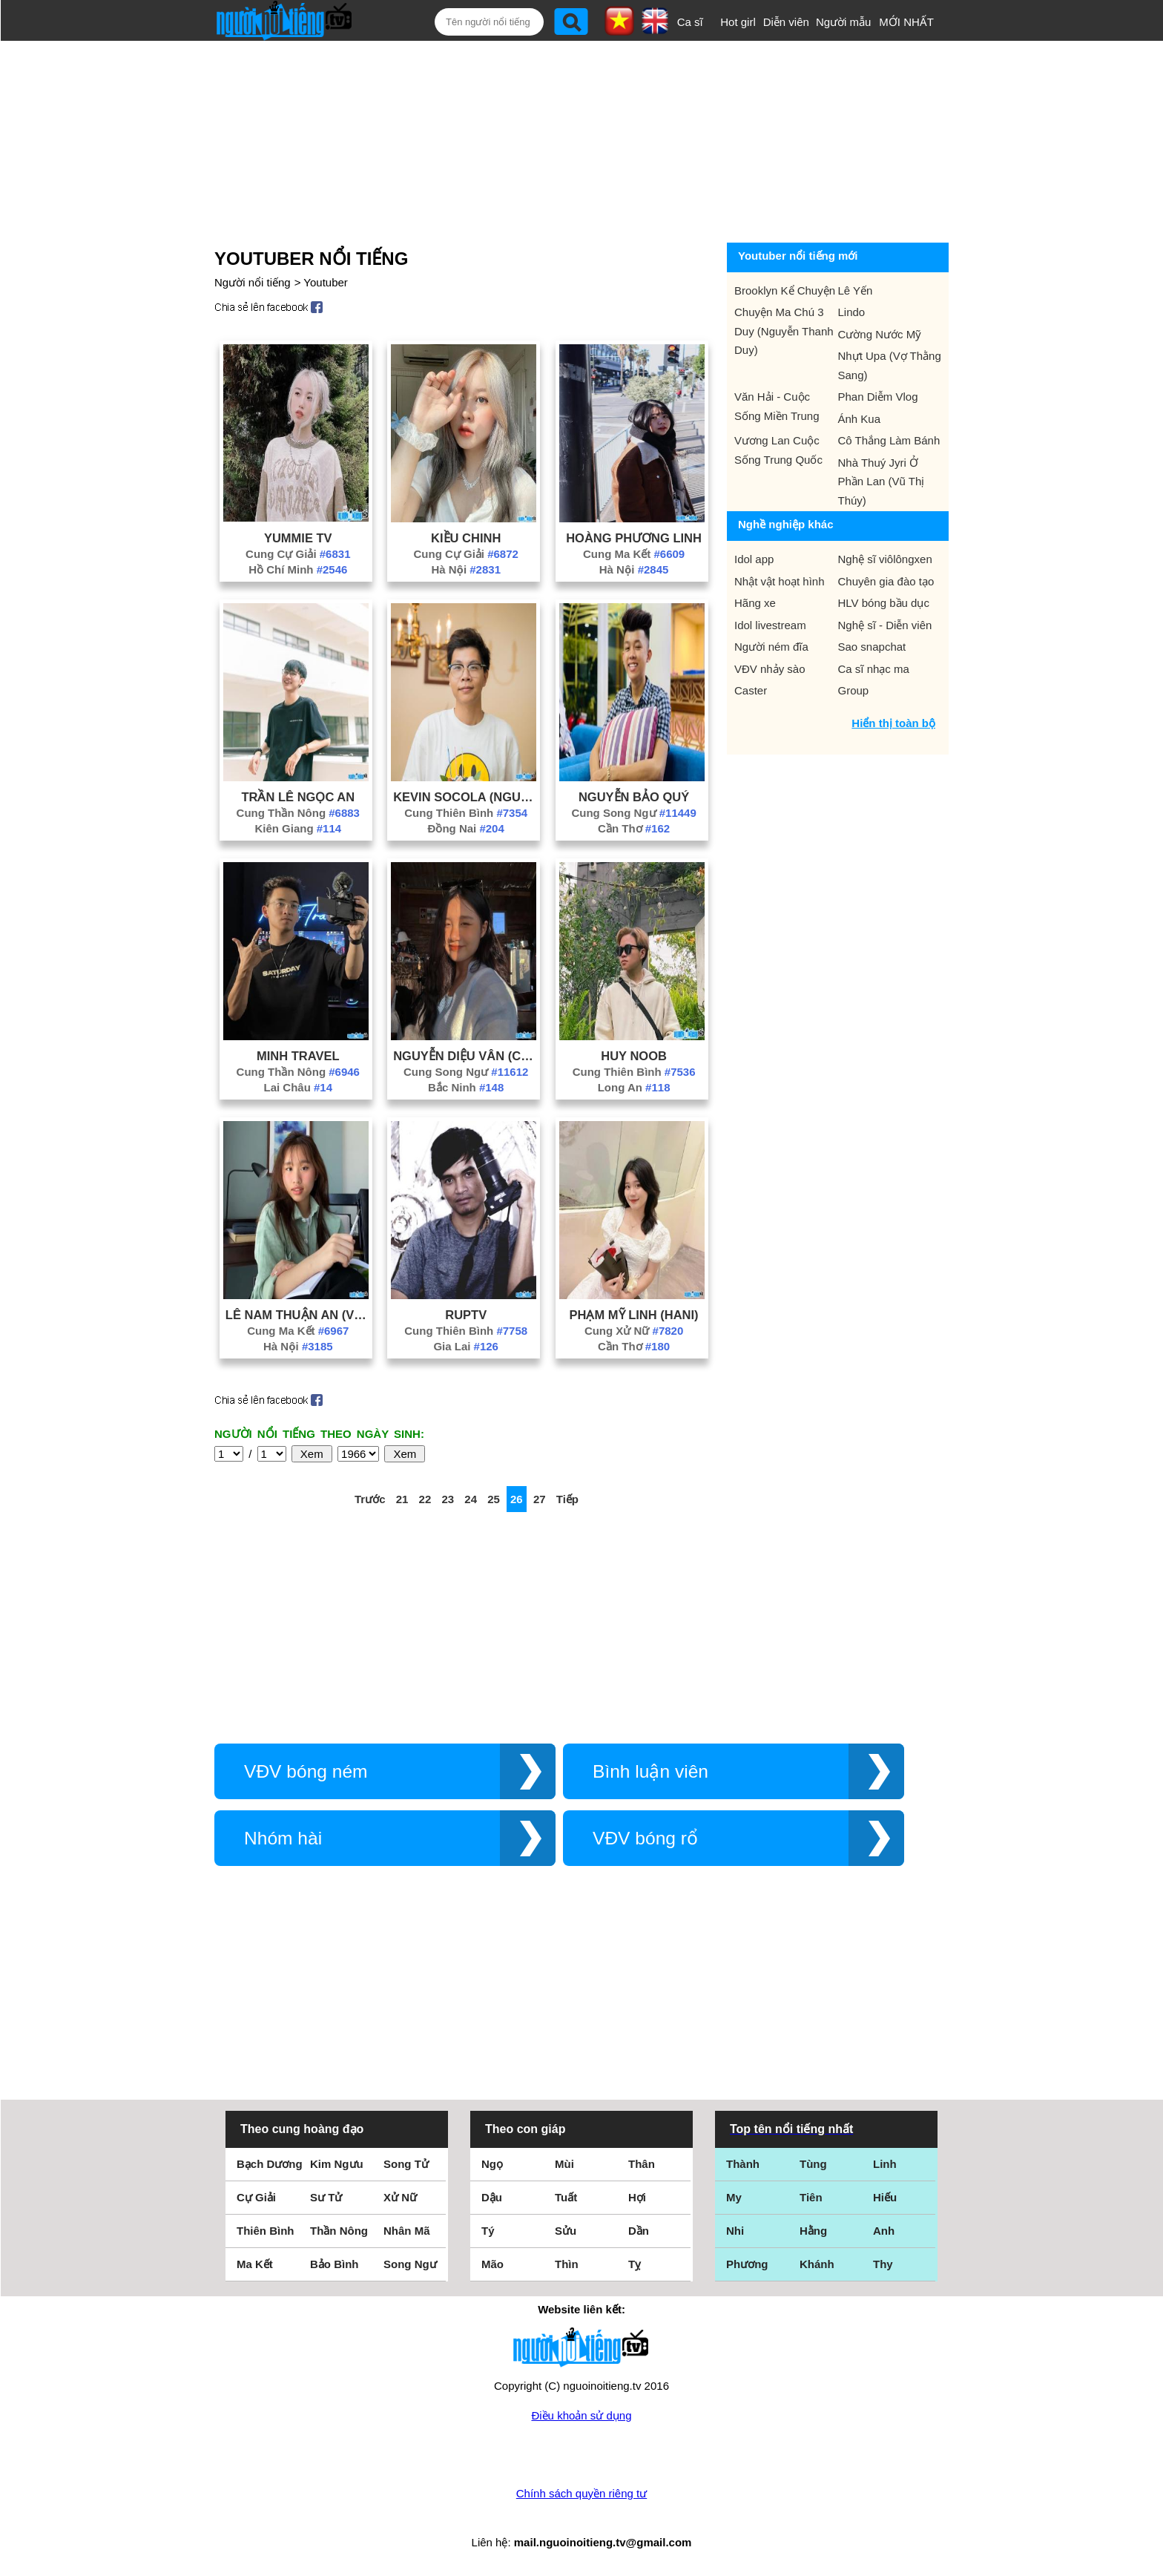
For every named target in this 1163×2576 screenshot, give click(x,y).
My (734, 2197)
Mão (492, 2264)
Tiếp (567, 1499)
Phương (747, 2264)
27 (539, 1499)
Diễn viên (786, 22)
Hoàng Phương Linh (634, 538)
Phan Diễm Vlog (878, 396)
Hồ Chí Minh (297, 569)
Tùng (813, 2164)
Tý (488, 2230)
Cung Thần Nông (298, 812)
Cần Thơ (634, 828)
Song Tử (406, 2164)
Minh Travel (298, 1055)
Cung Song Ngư (633, 812)
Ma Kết (255, 2264)
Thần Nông (339, 2230)
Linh (885, 2164)
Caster (750, 690)
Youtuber (325, 282)
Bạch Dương (270, 2164)
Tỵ (634, 2264)
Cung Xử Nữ (633, 1330)
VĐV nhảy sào (769, 669)
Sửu (565, 2230)
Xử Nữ (400, 2197)
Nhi (735, 2230)
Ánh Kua (859, 419)
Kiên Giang (297, 828)
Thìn (567, 2264)
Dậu (491, 2197)
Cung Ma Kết (634, 554)
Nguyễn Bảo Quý (634, 797)
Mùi (564, 2164)
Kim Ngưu (336, 2164)
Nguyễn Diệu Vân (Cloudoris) (465, 1055)
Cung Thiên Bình (465, 812)
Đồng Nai (466, 828)
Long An (634, 1087)
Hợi (637, 2197)
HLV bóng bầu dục (883, 603)
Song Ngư (410, 2264)
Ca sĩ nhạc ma (873, 669)
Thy (883, 2264)
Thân (641, 2164)
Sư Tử (326, 2197)
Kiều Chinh (466, 538)
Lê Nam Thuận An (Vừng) (298, 1314)
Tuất (566, 2197)
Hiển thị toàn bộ (893, 723)
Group (853, 690)
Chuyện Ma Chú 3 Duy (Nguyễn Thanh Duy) (784, 331)
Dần (638, 2230)
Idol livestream (770, 625)
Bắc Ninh (466, 1087)
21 (402, 1499)
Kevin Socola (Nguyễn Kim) (465, 797)
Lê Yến (855, 290)
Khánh (817, 2264)
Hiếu (885, 2197)
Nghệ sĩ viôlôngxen (885, 559)
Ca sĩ (690, 22)
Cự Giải (256, 2197)
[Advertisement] (563, 138)
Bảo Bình (334, 2264)
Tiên (811, 2197)
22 (425, 1499)
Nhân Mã (406, 2230)
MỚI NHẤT (906, 22)
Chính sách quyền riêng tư (581, 2493)
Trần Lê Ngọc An (298, 797)
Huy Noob (634, 1055)
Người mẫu (844, 22)
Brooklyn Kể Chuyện (784, 290)
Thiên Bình (265, 2230)
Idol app (754, 559)
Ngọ (492, 2164)
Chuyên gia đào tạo (886, 581)
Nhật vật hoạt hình (779, 581)
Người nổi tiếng (252, 282)
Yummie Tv (298, 538)
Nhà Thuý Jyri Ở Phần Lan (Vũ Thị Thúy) (881, 481)
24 (470, 1499)
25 (493, 1499)
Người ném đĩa (771, 646)
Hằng (813, 2230)
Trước (370, 1499)
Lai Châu (298, 1087)
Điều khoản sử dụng (581, 2415)
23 (447, 1499)
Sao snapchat (872, 646)
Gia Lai (465, 1346)
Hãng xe (755, 603)
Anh (884, 2230)
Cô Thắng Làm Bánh (889, 440)
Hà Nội (466, 569)
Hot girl (738, 22)
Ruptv (466, 1314)
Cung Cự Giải (298, 554)
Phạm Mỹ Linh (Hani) (634, 1314)
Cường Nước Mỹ (880, 334)
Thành (743, 2164)
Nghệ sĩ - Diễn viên (885, 625)
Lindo (852, 312)
